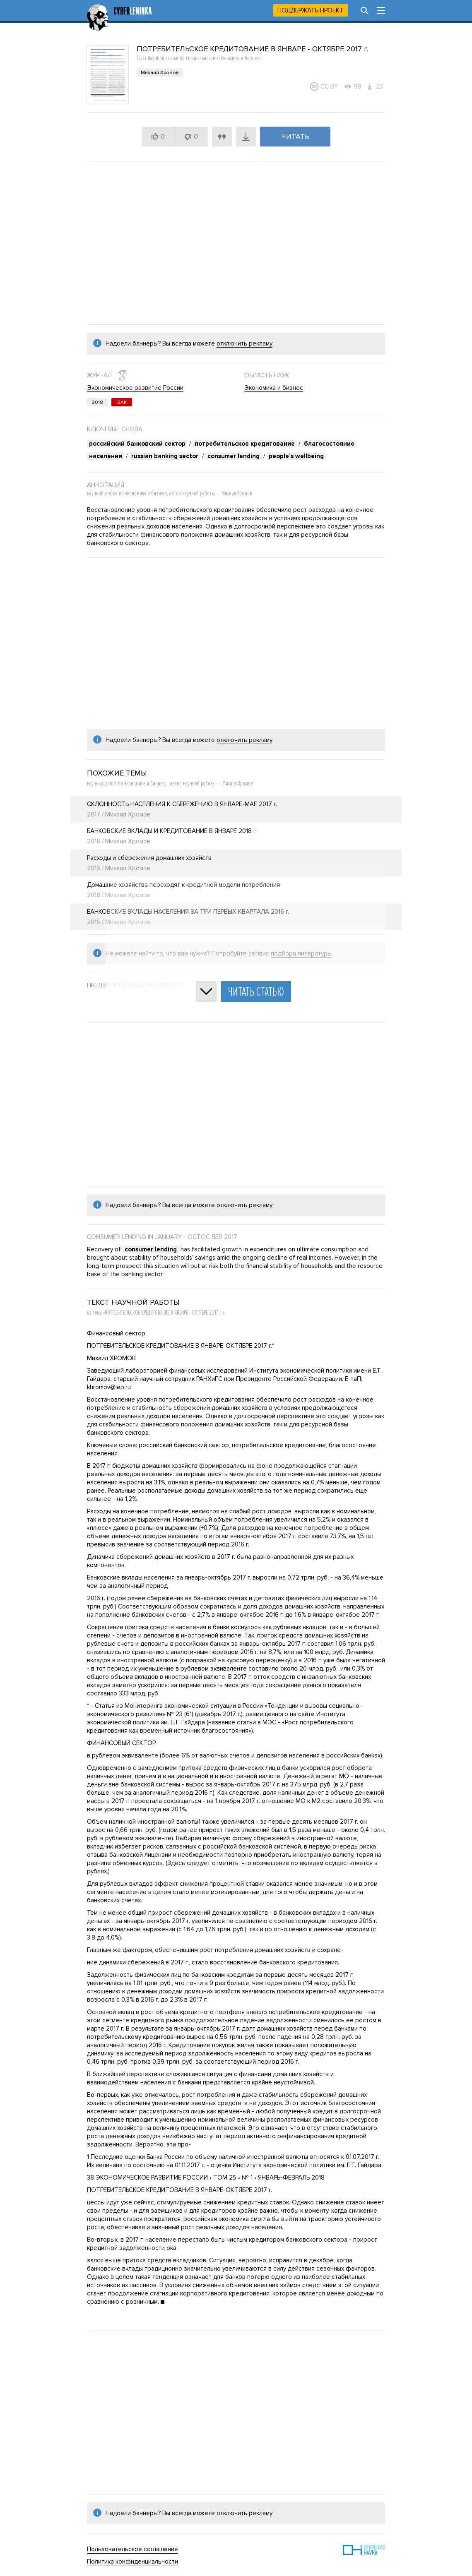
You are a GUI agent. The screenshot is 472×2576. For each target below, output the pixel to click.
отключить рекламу (244, 343)
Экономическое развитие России (135, 387)
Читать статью (256, 991)
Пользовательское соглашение (132, 2549)
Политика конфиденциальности (132, 2561)
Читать (295, 136)
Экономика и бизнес (273, 387)
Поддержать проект (310, 10)
